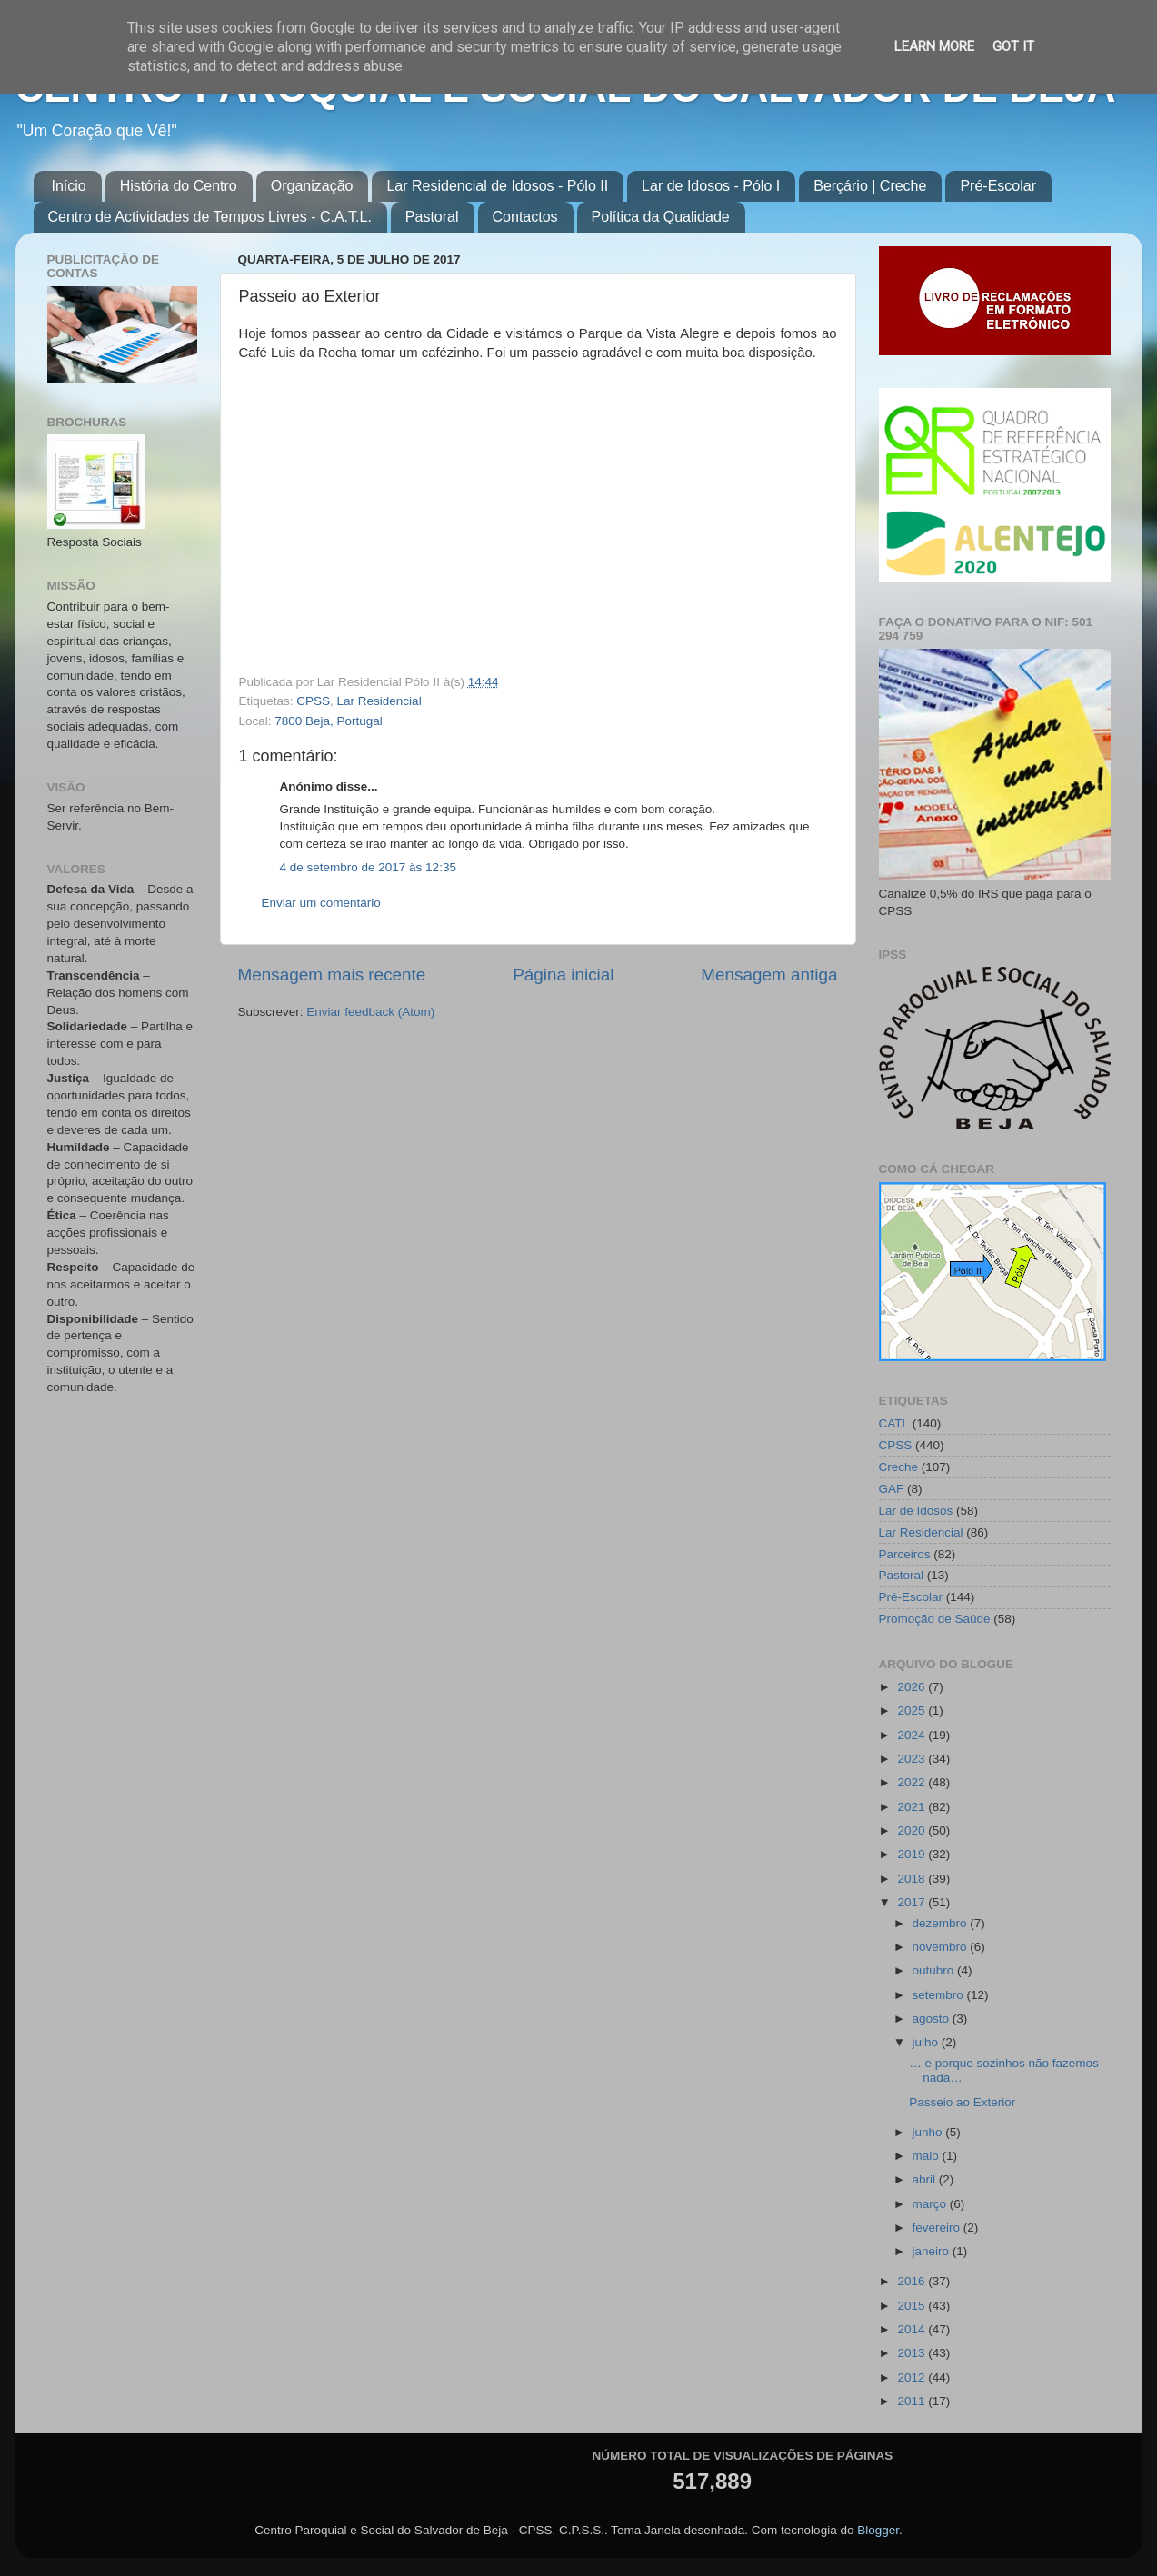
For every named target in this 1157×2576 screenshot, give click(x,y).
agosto (933, 2018)
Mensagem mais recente (332, 974)
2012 (912, 2377)
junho (929, 2132)
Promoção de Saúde (935, 1619)
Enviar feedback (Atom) (370, 1012)
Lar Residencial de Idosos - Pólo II (497, 186)
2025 (912, 1710)
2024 (912, 1735)
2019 (912, 1854)
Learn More (934, 46)
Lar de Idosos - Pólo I (711, 186)
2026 (912, 1687)
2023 (912, 1758)
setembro (940, 1995)
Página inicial (563, 974)
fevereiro (938, 2227)
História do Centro (178, 186)
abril (926, 2179)
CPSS (313, 701)
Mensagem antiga (769, 974)
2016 (912, 2281)
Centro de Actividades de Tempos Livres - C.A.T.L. (210, 216)
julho (927, 2042)
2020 (912, 1830)
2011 (912, 2401)
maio (928, 2156)
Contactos (525, 216)
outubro (935, 1970)
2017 (912, 1902)
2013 (912, 2353)
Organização (312, 186)
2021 (912, 1807)
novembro (942, 1947)
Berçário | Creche (869, 186)
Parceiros (905, 1554)
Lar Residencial (379, 701)
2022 (912, 1782)
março (931, 2204)
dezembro (942, 1923)
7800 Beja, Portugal (328, 721)
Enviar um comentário (321, 903)
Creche (899, 1467)
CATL (894, 1423)
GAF (891, 1489)
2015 (912, 2305)
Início (69, 186)
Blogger (878, 2530)
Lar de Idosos (916, 1510)
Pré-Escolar (998, 186)
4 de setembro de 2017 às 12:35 (368, 867)
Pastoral (432, 216)
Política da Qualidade (661, 216)
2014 (912, 2329)
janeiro (933, 2251)
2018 (912, 1878)
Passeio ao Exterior (962, 2102)
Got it (1013, 46)
